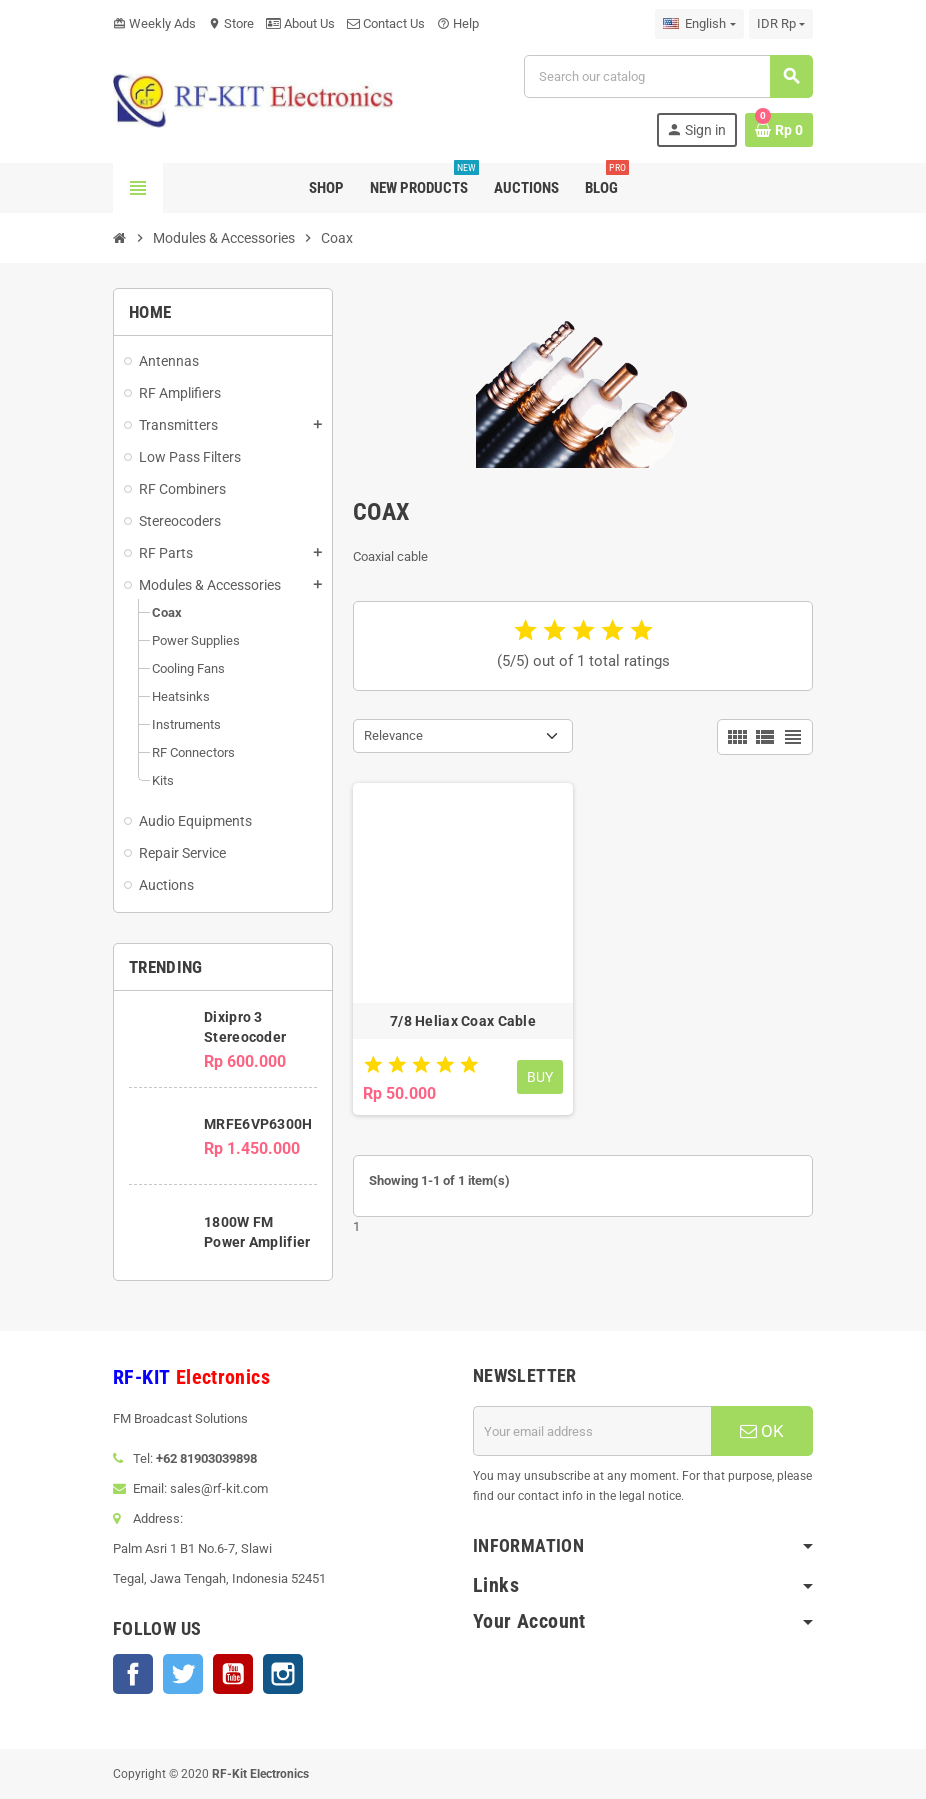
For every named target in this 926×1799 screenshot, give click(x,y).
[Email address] (592, 1431)
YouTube (233, 1674)
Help (458, 23)
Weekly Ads (154, 23)
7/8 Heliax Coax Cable (463, 1021)
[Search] (668, 76)
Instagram (283, 1674)
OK (762, 1431)
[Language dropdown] (699, 24)
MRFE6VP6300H (258, 1124)
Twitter (183, 1674)
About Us (300, 23)
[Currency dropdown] (781, 24)
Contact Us (386, 23)
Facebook (133, 1674)
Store (231, 23)
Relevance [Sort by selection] (393, 735)
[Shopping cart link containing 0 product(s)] (779, 130)
